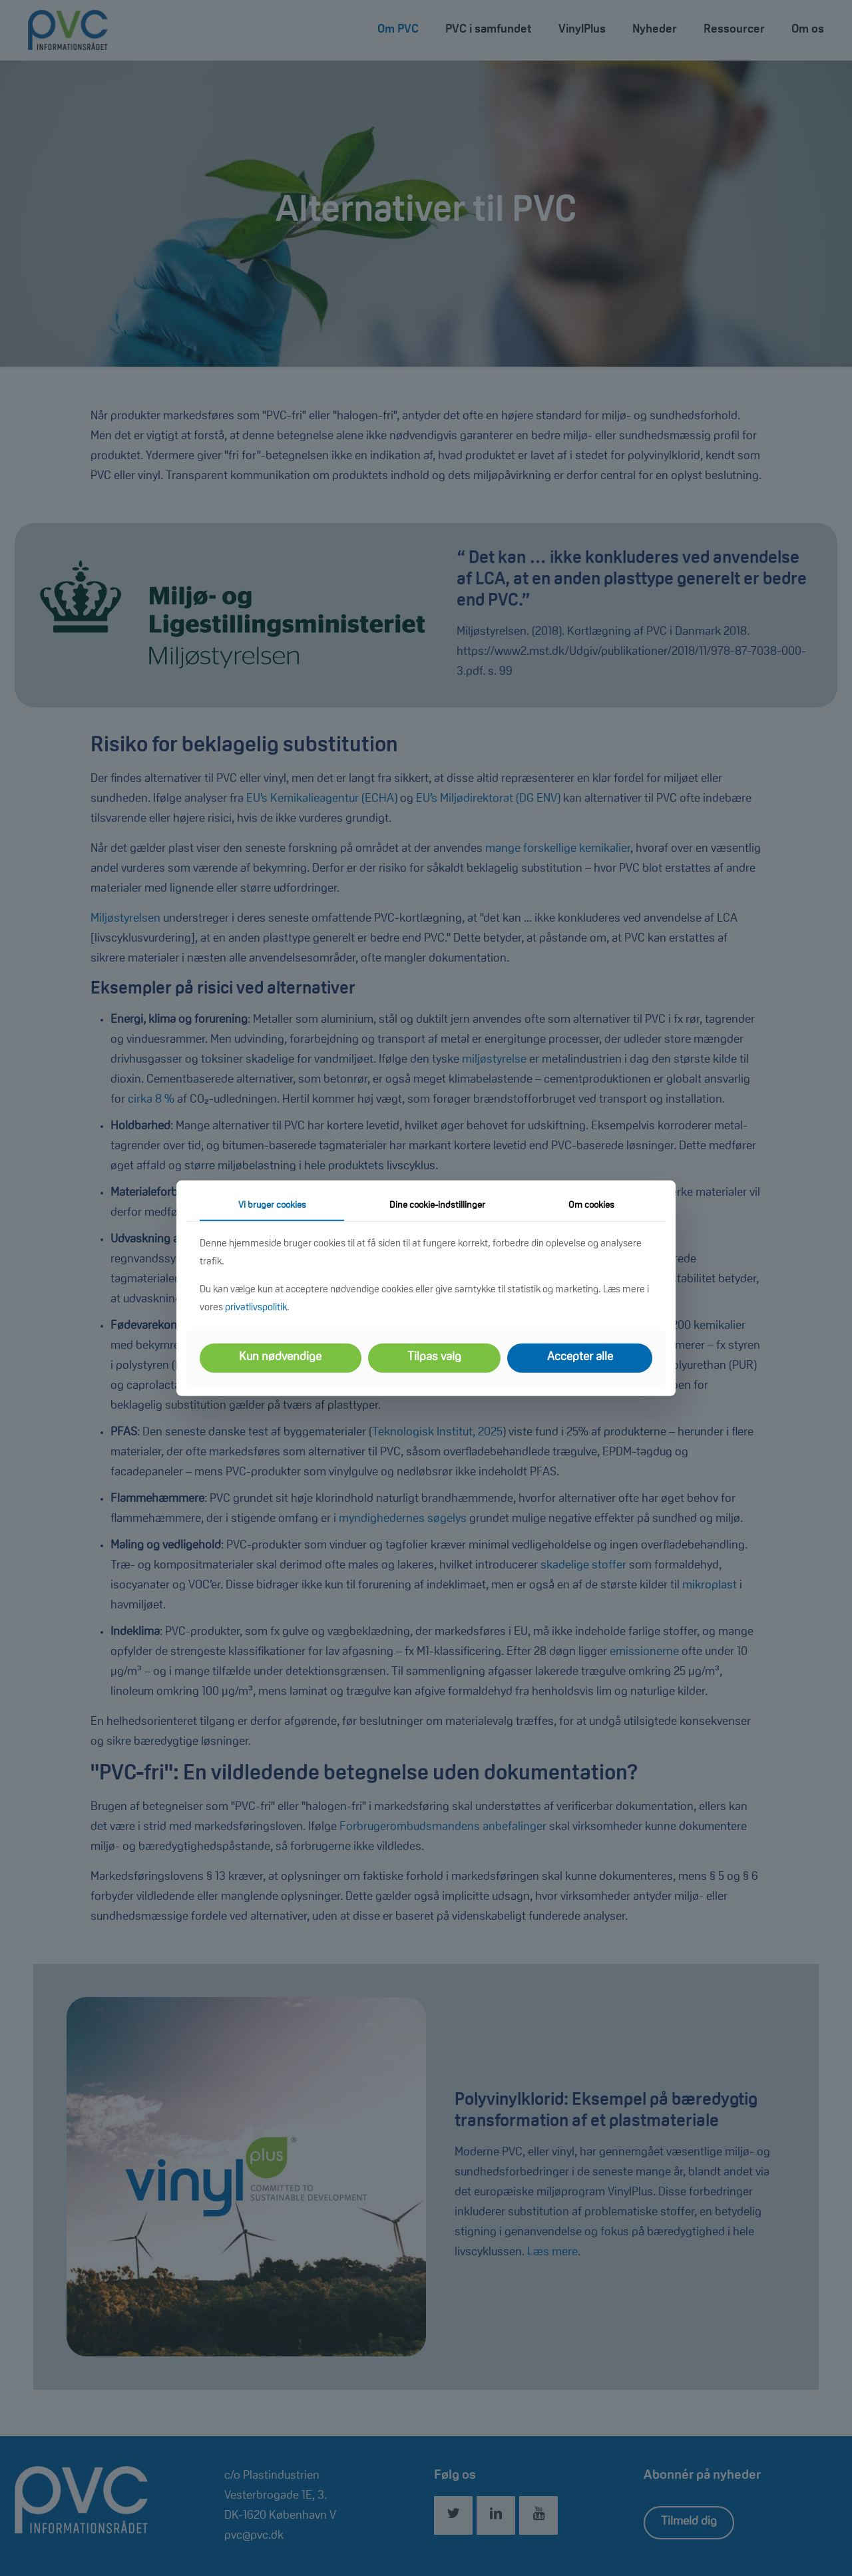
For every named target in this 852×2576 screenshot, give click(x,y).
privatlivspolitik (256, 1308)
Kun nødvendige (280, 1358)
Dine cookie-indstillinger (437, 1205)
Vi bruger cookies (272, 1205)
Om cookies (591, 1205)
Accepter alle (580, 1358)
